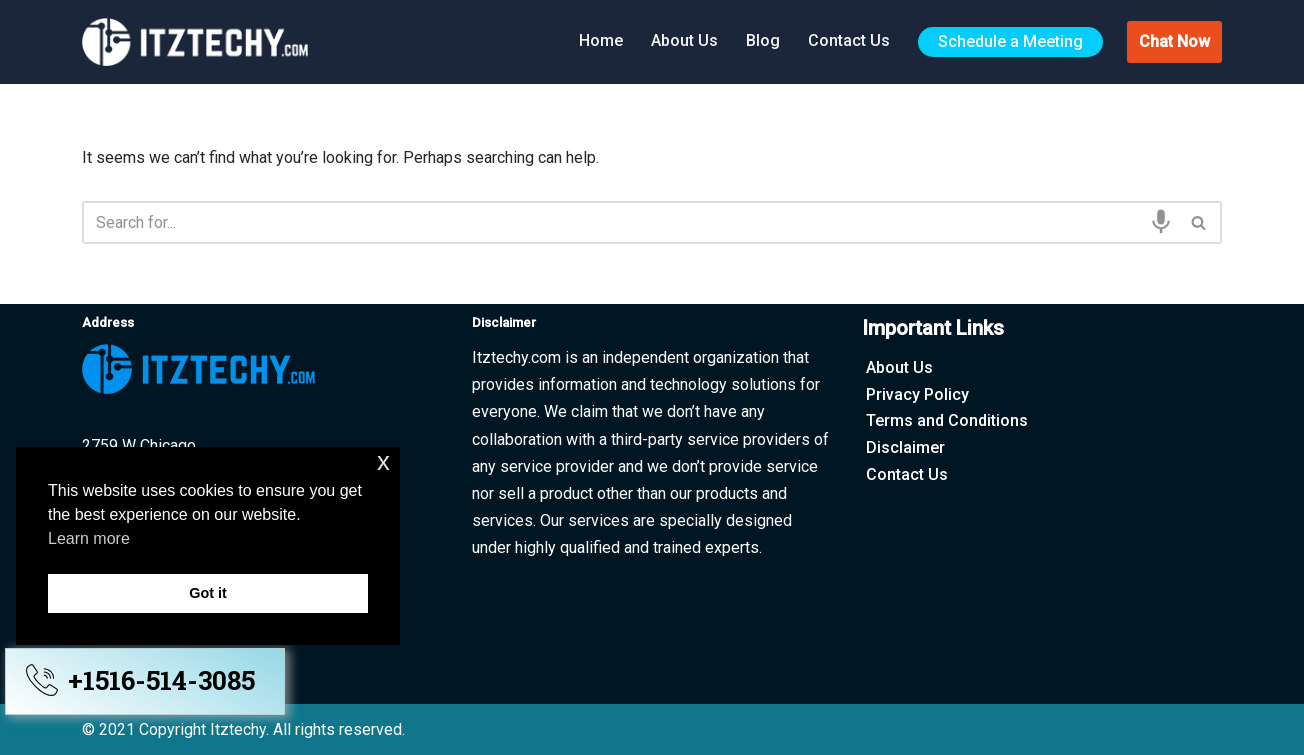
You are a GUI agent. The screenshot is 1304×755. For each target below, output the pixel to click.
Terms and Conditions (947, 420)
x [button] (383, 461)
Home (601, 40)
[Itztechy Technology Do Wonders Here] (200, 42)
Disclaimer (905, 447)
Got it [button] (208, 593)
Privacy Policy (917, 394)
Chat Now (1174, 41)
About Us (684, 40)
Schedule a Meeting (1010, 41)
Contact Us (849, 40)
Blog (763, 40)
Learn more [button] (89, 538)
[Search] (629, 222)
